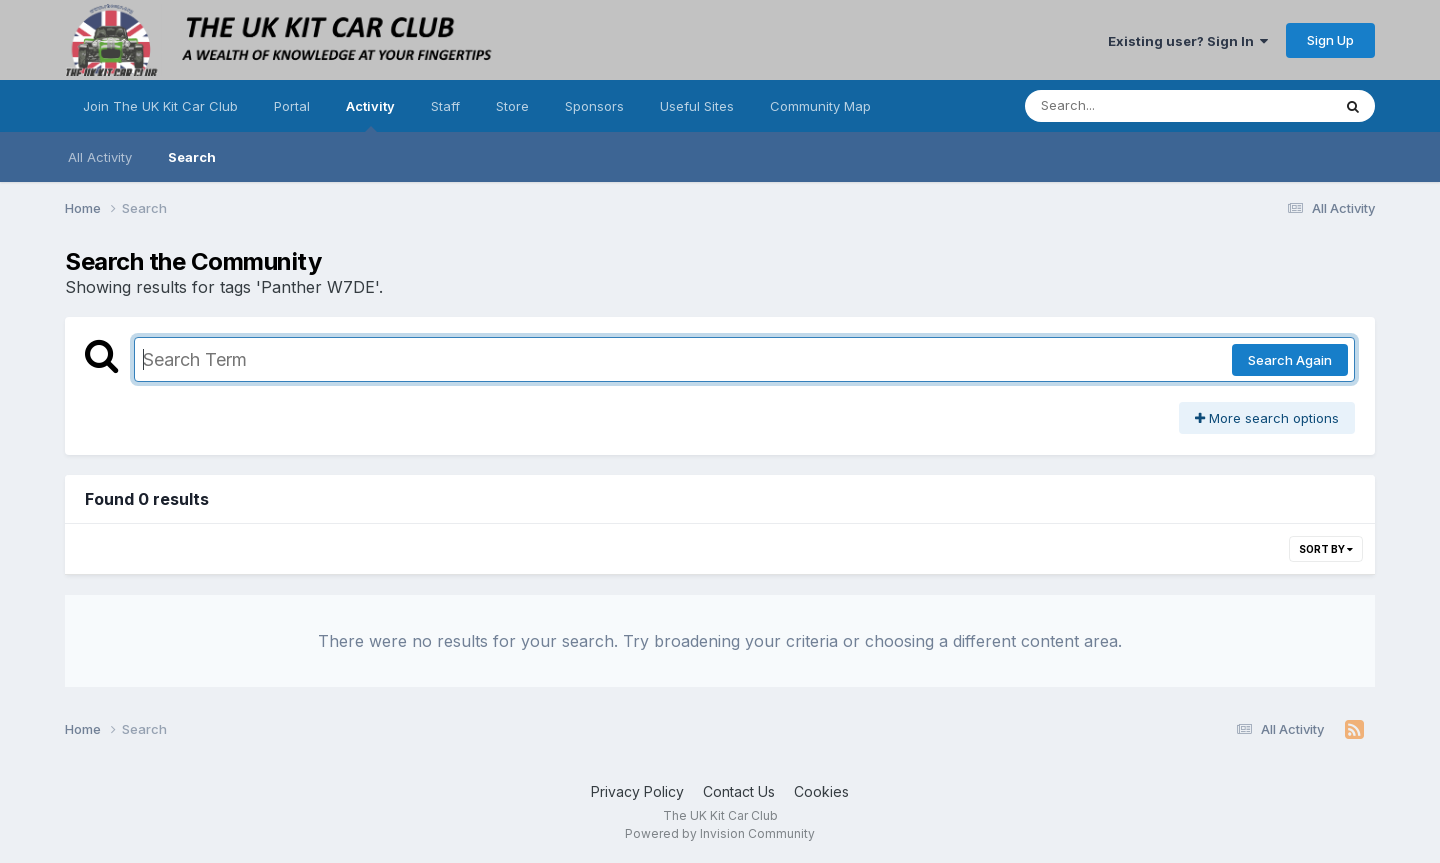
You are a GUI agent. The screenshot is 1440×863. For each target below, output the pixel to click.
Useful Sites (697, 106)
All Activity (100, 157)
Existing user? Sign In (1188, 41)
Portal (292, 106)
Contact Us (739, 791)
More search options (1267, 418)
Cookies (821, 791)
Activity (370, 115)
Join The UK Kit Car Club (160, 106)
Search (192, 157)
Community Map (820, 106)
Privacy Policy (637, 791)
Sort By (1326, 549)
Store (512, 106)
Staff (445, 106)
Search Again (1290, 360)
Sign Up (1330, 40)
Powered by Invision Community (720, 833)
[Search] (1123, 106)
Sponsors (594, 106)
